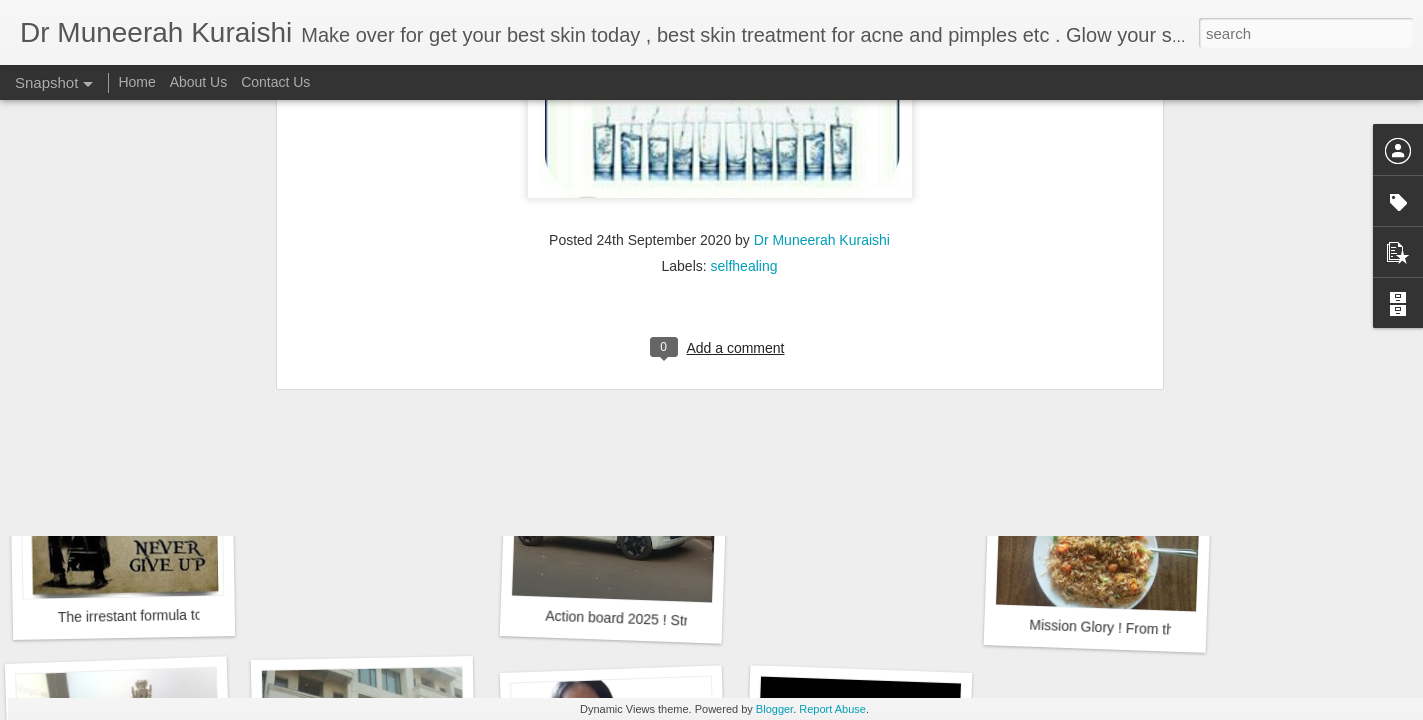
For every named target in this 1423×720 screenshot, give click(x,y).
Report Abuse (832, 709)
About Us (199, 82)
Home (136, 82)
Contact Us (275, 82)
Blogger (774, 709)
